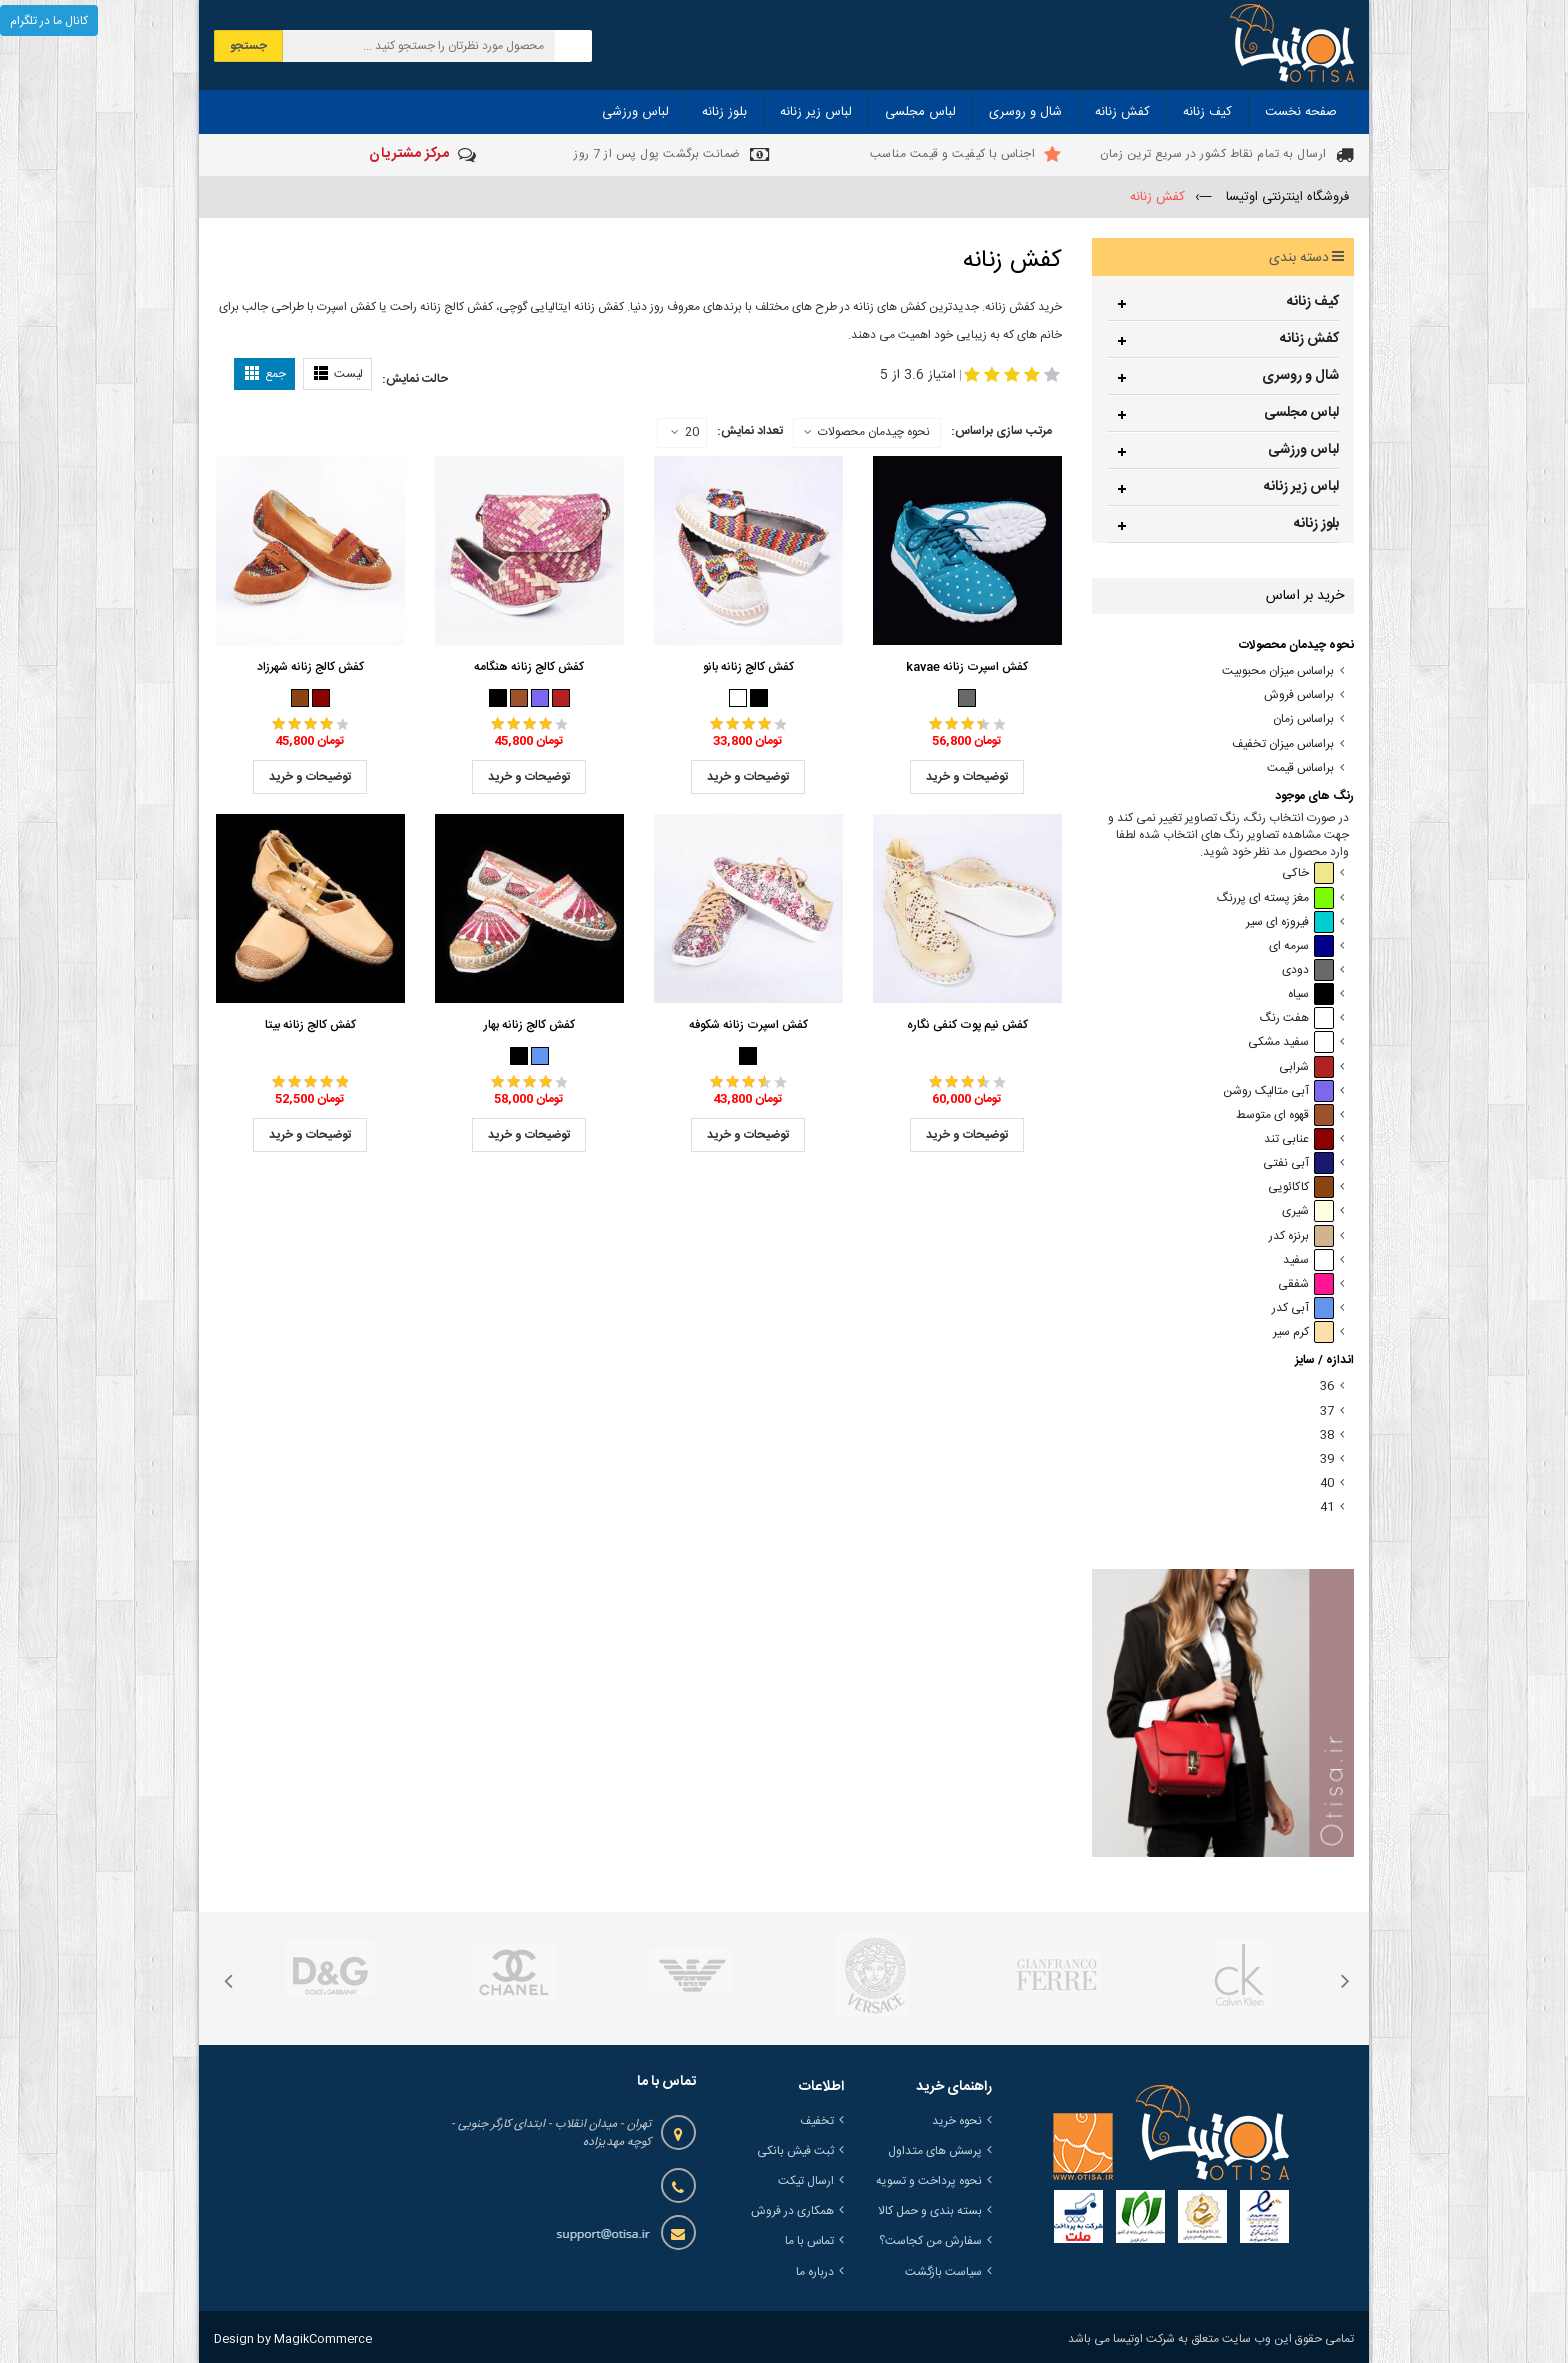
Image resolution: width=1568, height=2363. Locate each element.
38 (1327, 1435)
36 (1327, 1386)
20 (685, 433)
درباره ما (815, 2272)
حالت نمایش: (415, 379)
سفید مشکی (1291, 1042)
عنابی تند (1299, 1139)
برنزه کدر (1301, 1236)
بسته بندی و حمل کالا (930, 2211)
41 (1327, 1507)
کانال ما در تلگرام (49, 21)
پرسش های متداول (935, 2151)
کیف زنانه (1313, 302)
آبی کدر (1303, 1308)
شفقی (1306, 1284)
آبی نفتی (1298, 1163)
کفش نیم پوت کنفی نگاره (967, 1025)
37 (1327, 1411)
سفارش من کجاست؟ (930, 2241)
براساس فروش (1299, 695)
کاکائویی (1301, 1187)
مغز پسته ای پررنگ (1275, 898)
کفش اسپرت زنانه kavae (967, 667)
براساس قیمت (1300, 768)
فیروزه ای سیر (1290, 922)
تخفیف (817, 2121)
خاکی (1308, 873)
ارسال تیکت (806, 2181)
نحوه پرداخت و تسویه (929, 2181)
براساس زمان (1303, 719)
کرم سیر (1303, 1332)
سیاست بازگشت (943, 2272)
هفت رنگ (1297, 1018)
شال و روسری (1300, 376)
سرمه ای (1301, 946)
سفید (1308, 1260)
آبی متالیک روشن (1278, 1091)
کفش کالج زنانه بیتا (310, 1025)
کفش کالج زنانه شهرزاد (310, 667)
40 (1327, 1483)
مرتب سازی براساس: (1001, 431)
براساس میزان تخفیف (1283, 744)
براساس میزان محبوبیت (1278, 671)
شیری (1308, 1211)
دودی (1308, 970)
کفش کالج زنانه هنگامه (529, 667)
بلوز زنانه (1316, 524)
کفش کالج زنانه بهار (529, 1025)
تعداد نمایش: (750, 431)
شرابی (1306, 1067)
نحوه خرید (957, 2121)
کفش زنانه (1309, 339)
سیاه (1311, 994)
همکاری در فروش (792, 2211)
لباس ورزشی (1303, 450)
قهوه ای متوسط (1285, 1115)
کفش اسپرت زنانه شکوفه (748, 1025)
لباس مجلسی (1301, 413)
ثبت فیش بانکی (795, 2151)
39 (1327, 1459)
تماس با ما (809, 2241)
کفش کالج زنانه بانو (748, 667)
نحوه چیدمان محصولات (874, 432)
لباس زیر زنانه (1301, 487)
